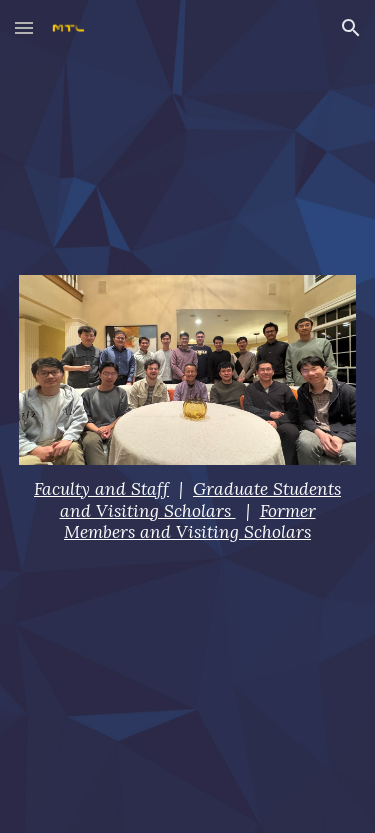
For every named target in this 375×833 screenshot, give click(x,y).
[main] (188, 511)
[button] (24, 27)
